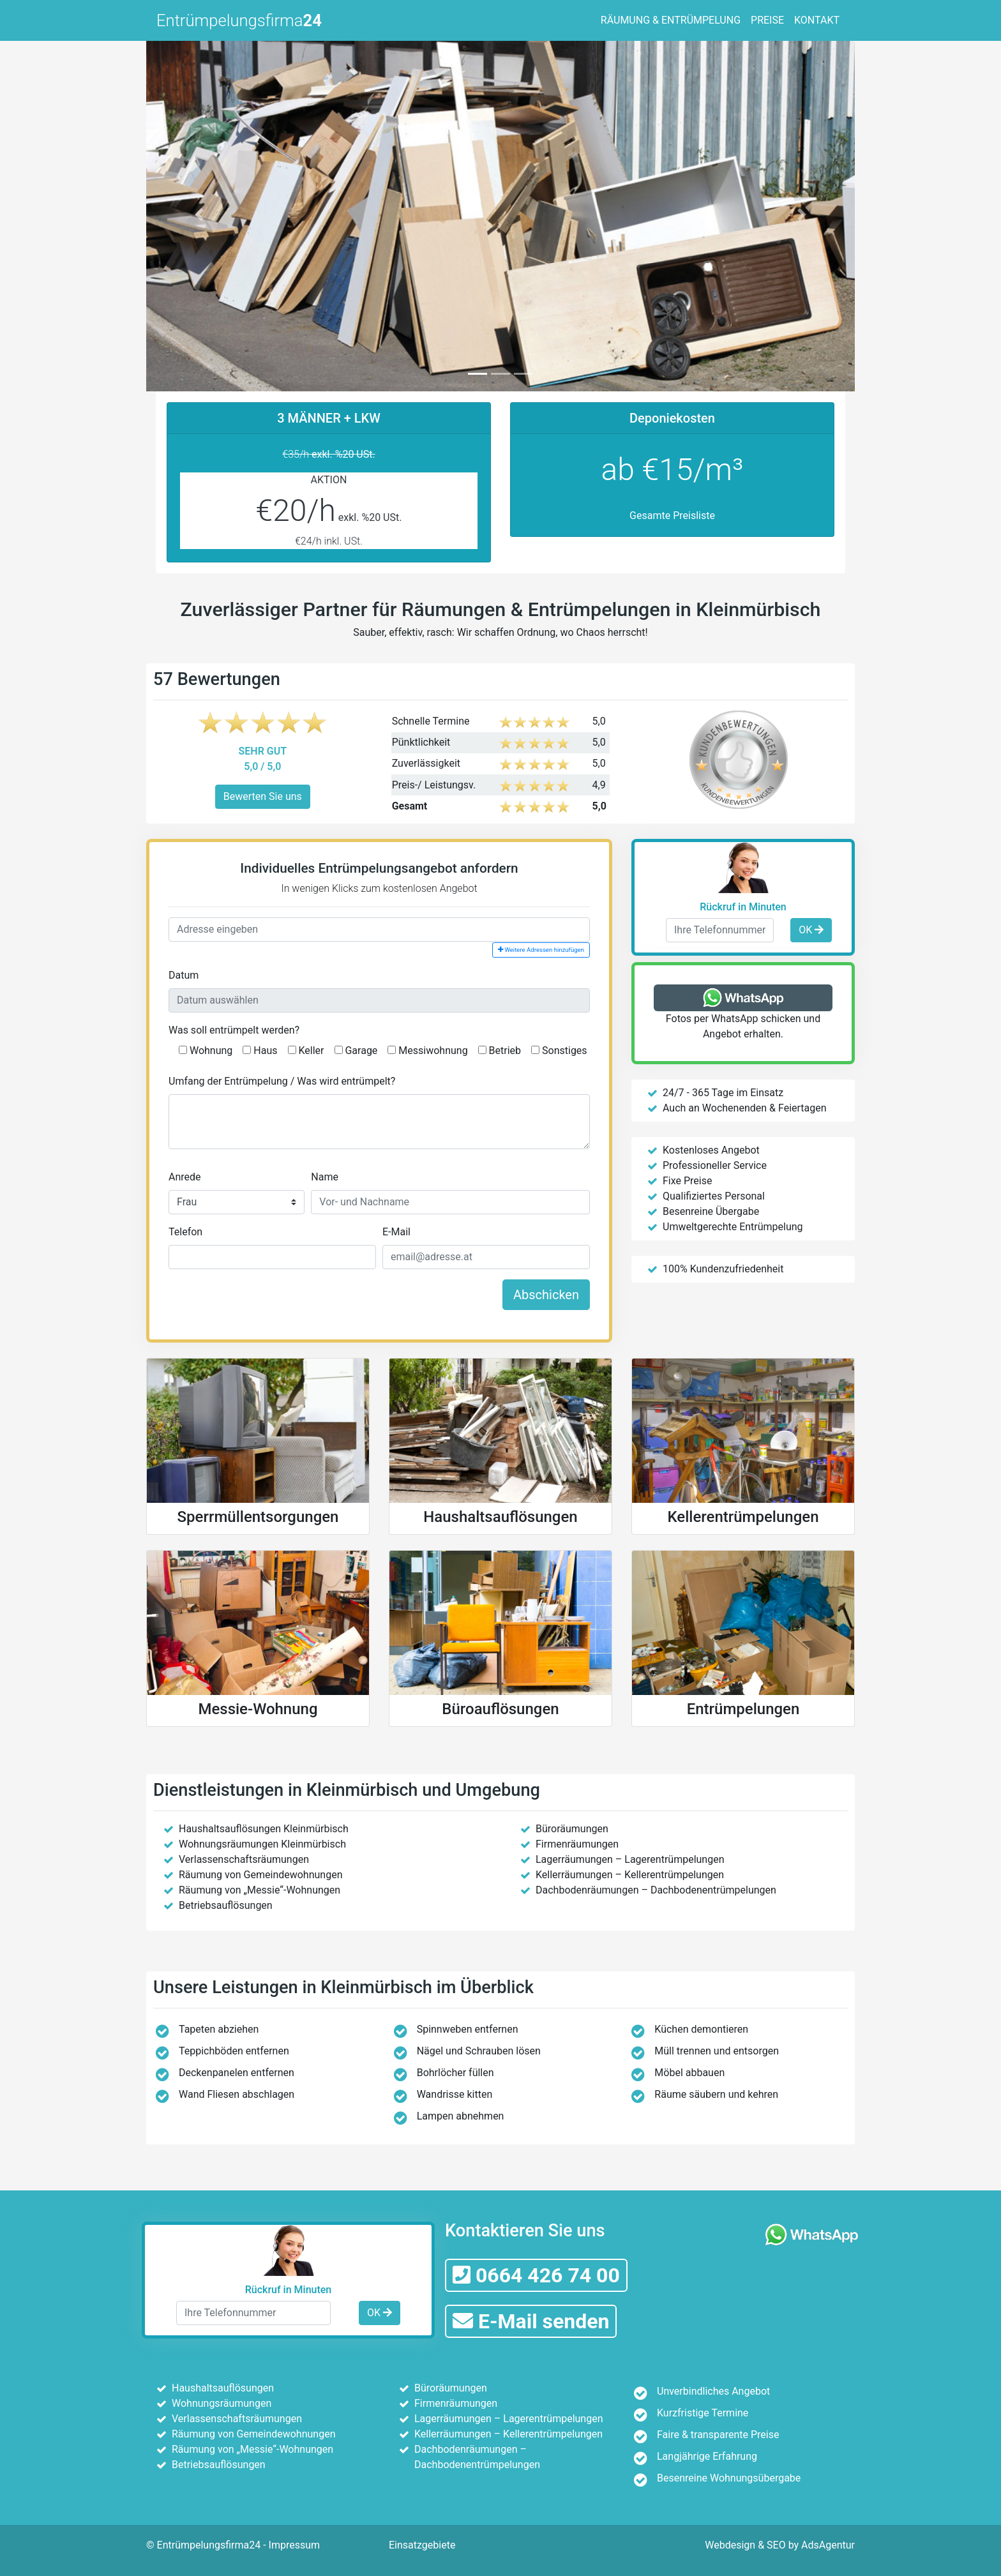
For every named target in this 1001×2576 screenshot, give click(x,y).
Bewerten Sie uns (262, 796)
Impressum (294, 2545)
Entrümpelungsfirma (239, 20)
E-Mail (396, 1232)
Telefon (185, 1232)
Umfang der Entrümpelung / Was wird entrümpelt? (282, 1081)
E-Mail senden (531, 2321)
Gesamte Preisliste (672, 515)
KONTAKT (816, 20)
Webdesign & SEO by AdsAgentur (780, 2545)
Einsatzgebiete (422, 2545)
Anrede (185, 1177)
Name (324, 1177)
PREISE (767, 20)
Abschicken (546, 1294)
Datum (184, 975)
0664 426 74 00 (536, 2275)
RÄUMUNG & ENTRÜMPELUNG (671, 20)
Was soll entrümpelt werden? (234, 1030)
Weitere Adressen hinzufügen (541, 949)
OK (811, 930)
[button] (199, 214)
